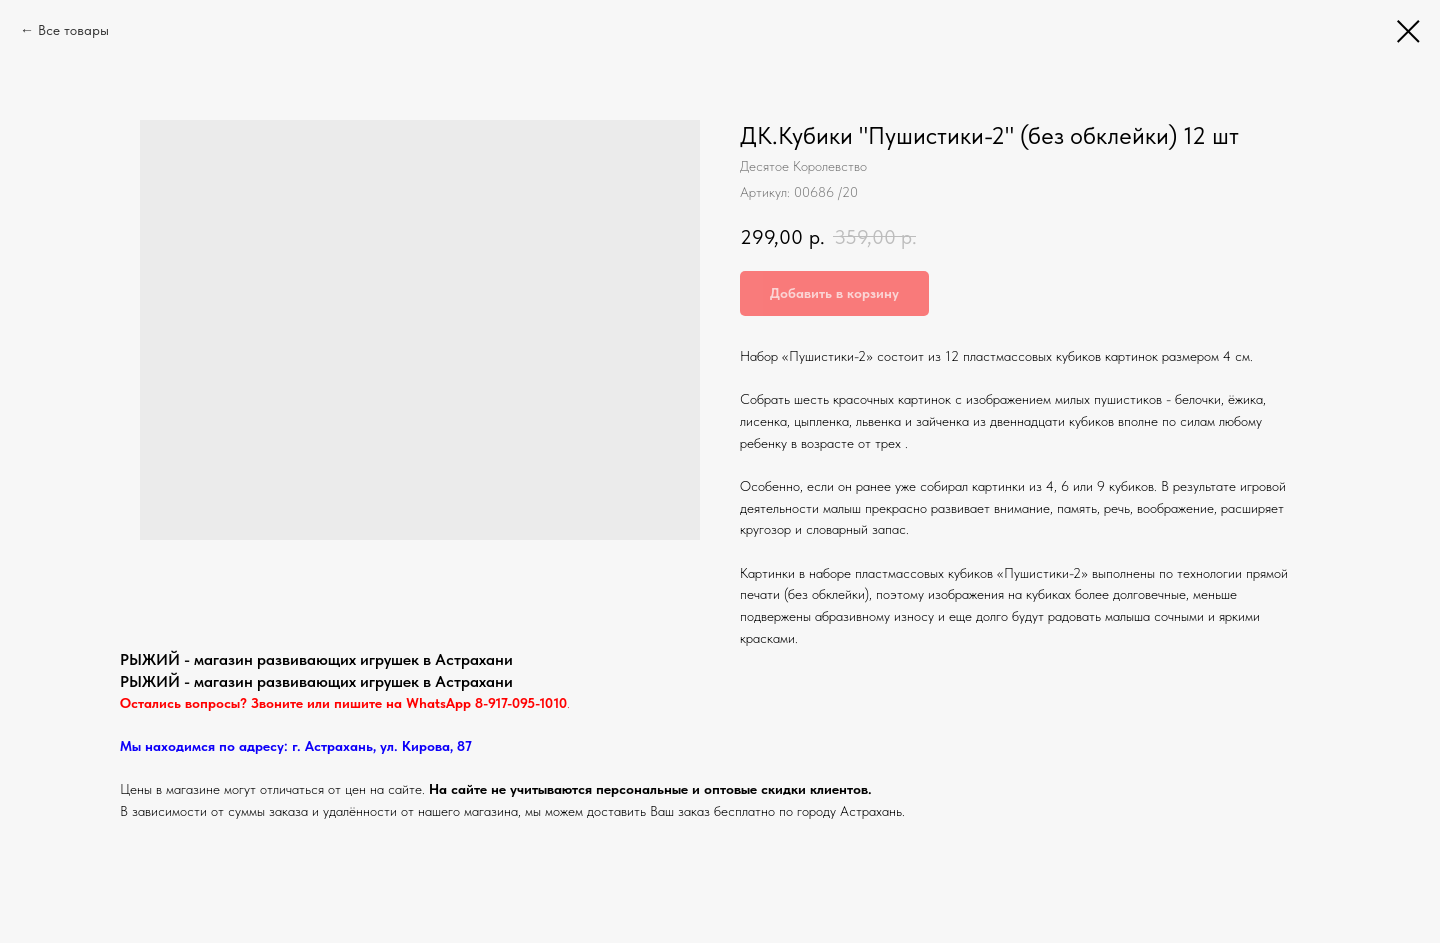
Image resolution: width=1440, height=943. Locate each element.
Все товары (73, 30)
